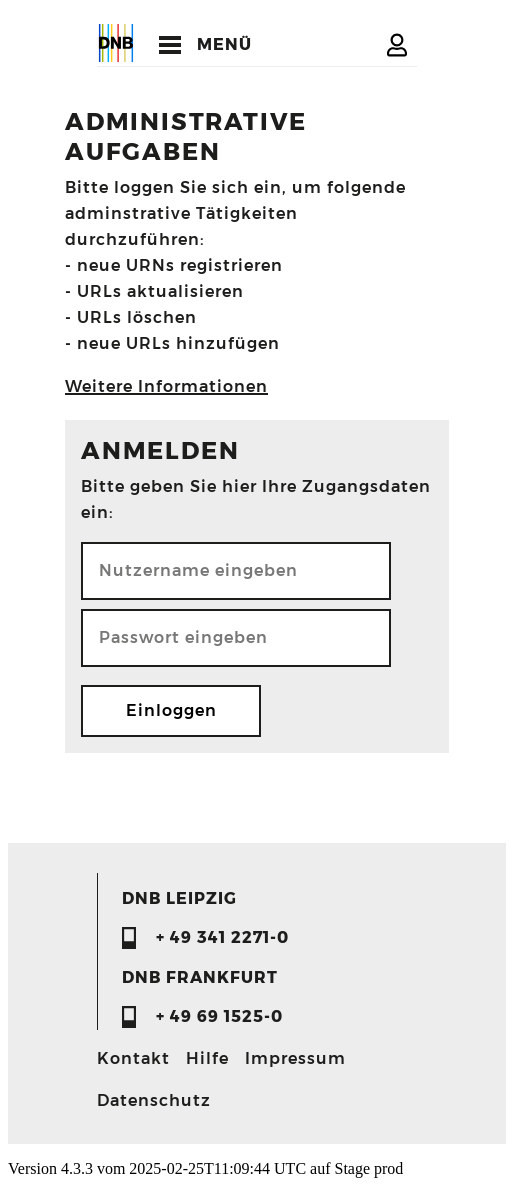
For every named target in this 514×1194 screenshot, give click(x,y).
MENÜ (224, 44)
